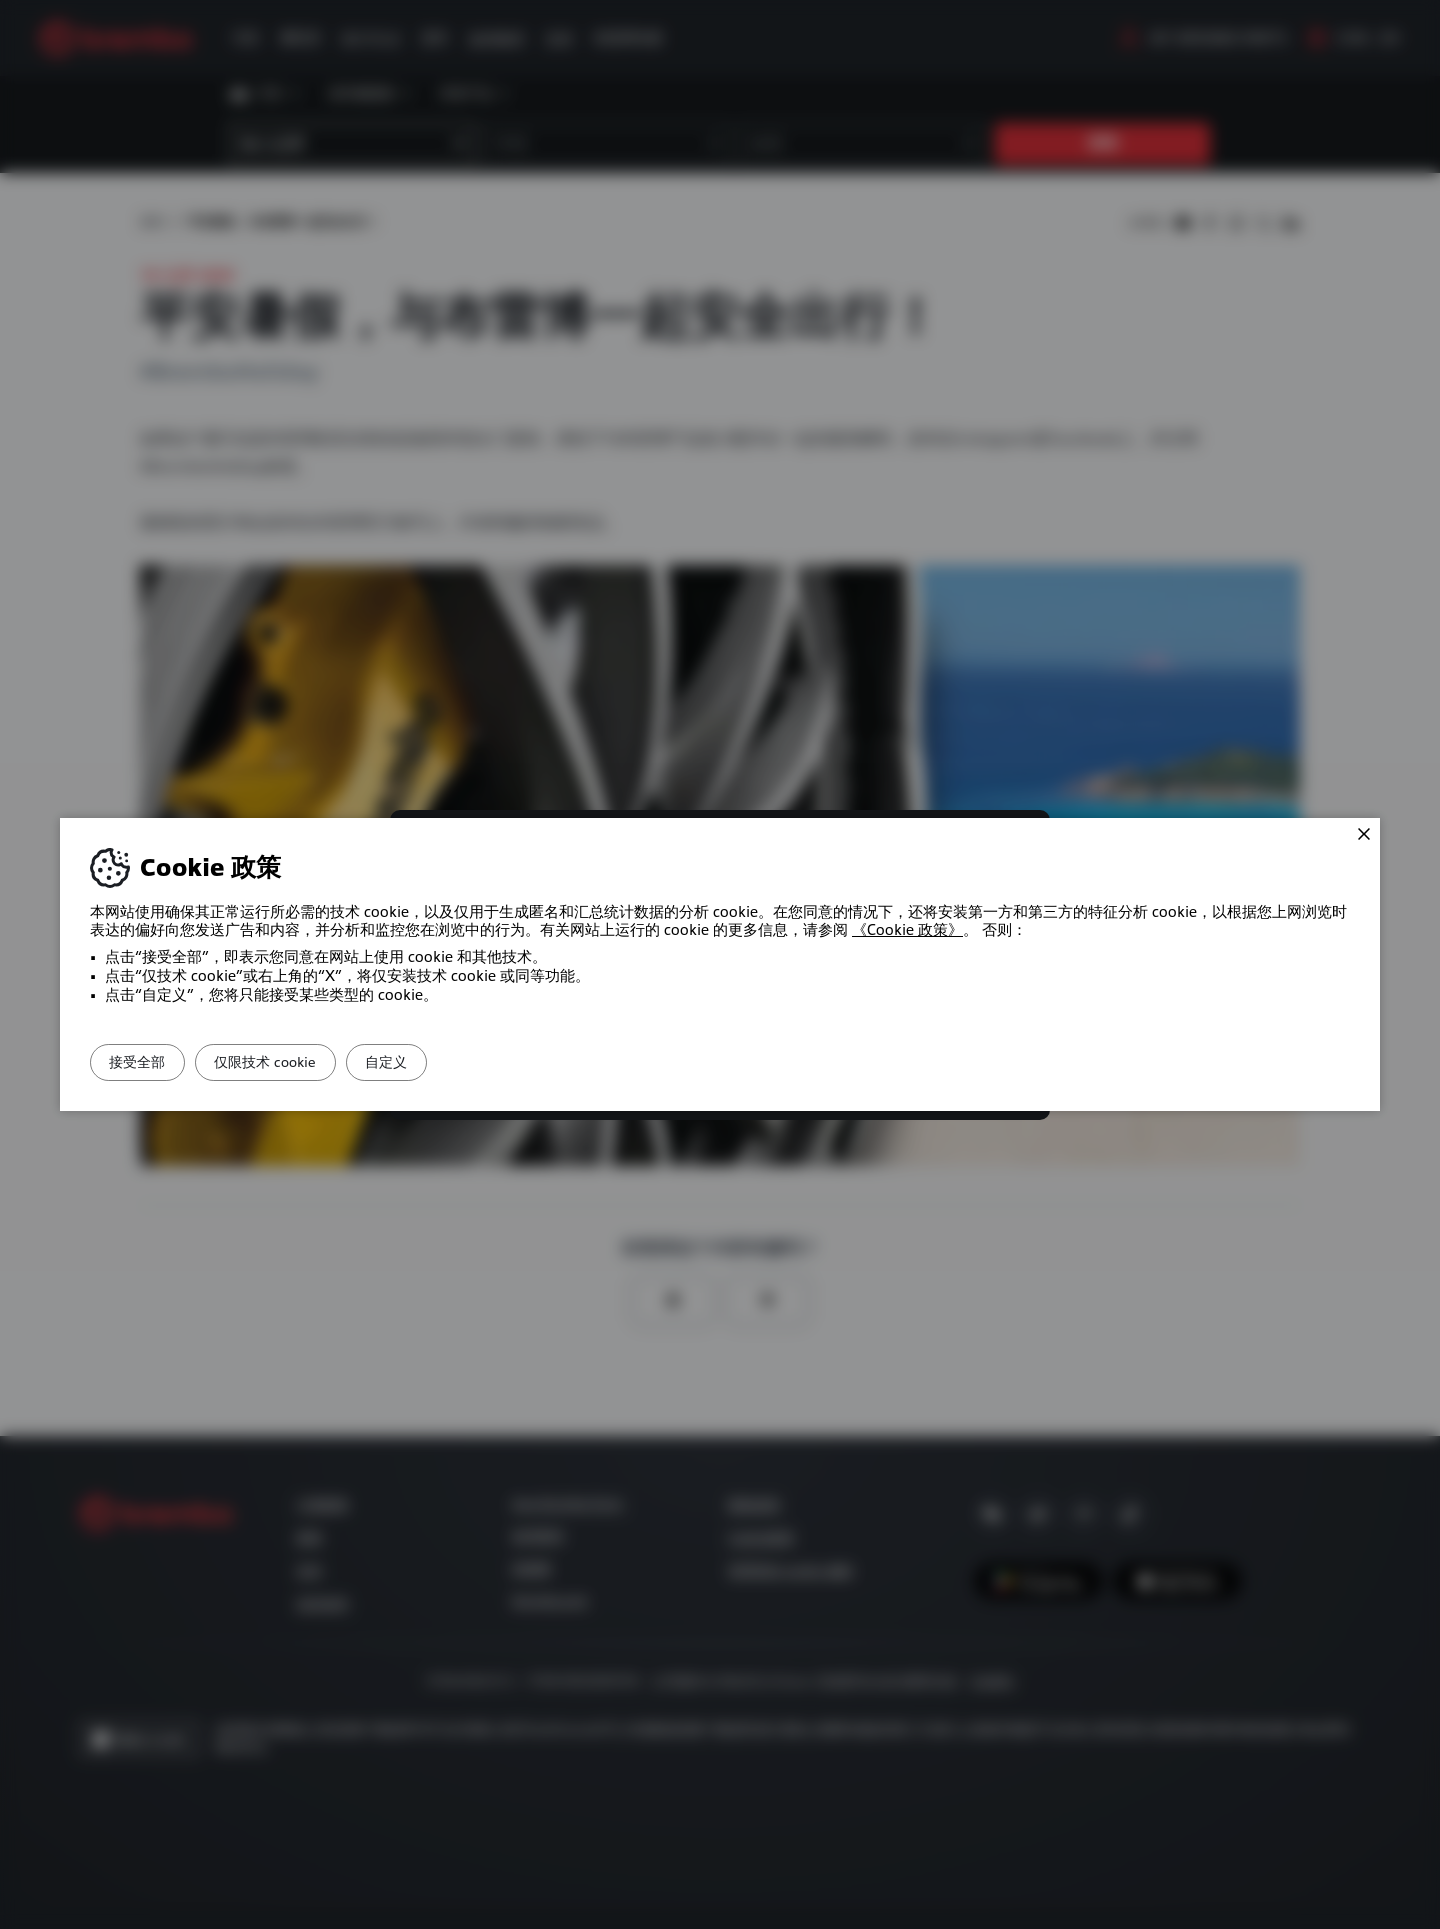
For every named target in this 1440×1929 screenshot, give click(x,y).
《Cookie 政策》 (907, 930)
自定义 (444, 1062)
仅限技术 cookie (300, 1062)
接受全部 (149, 1062)
